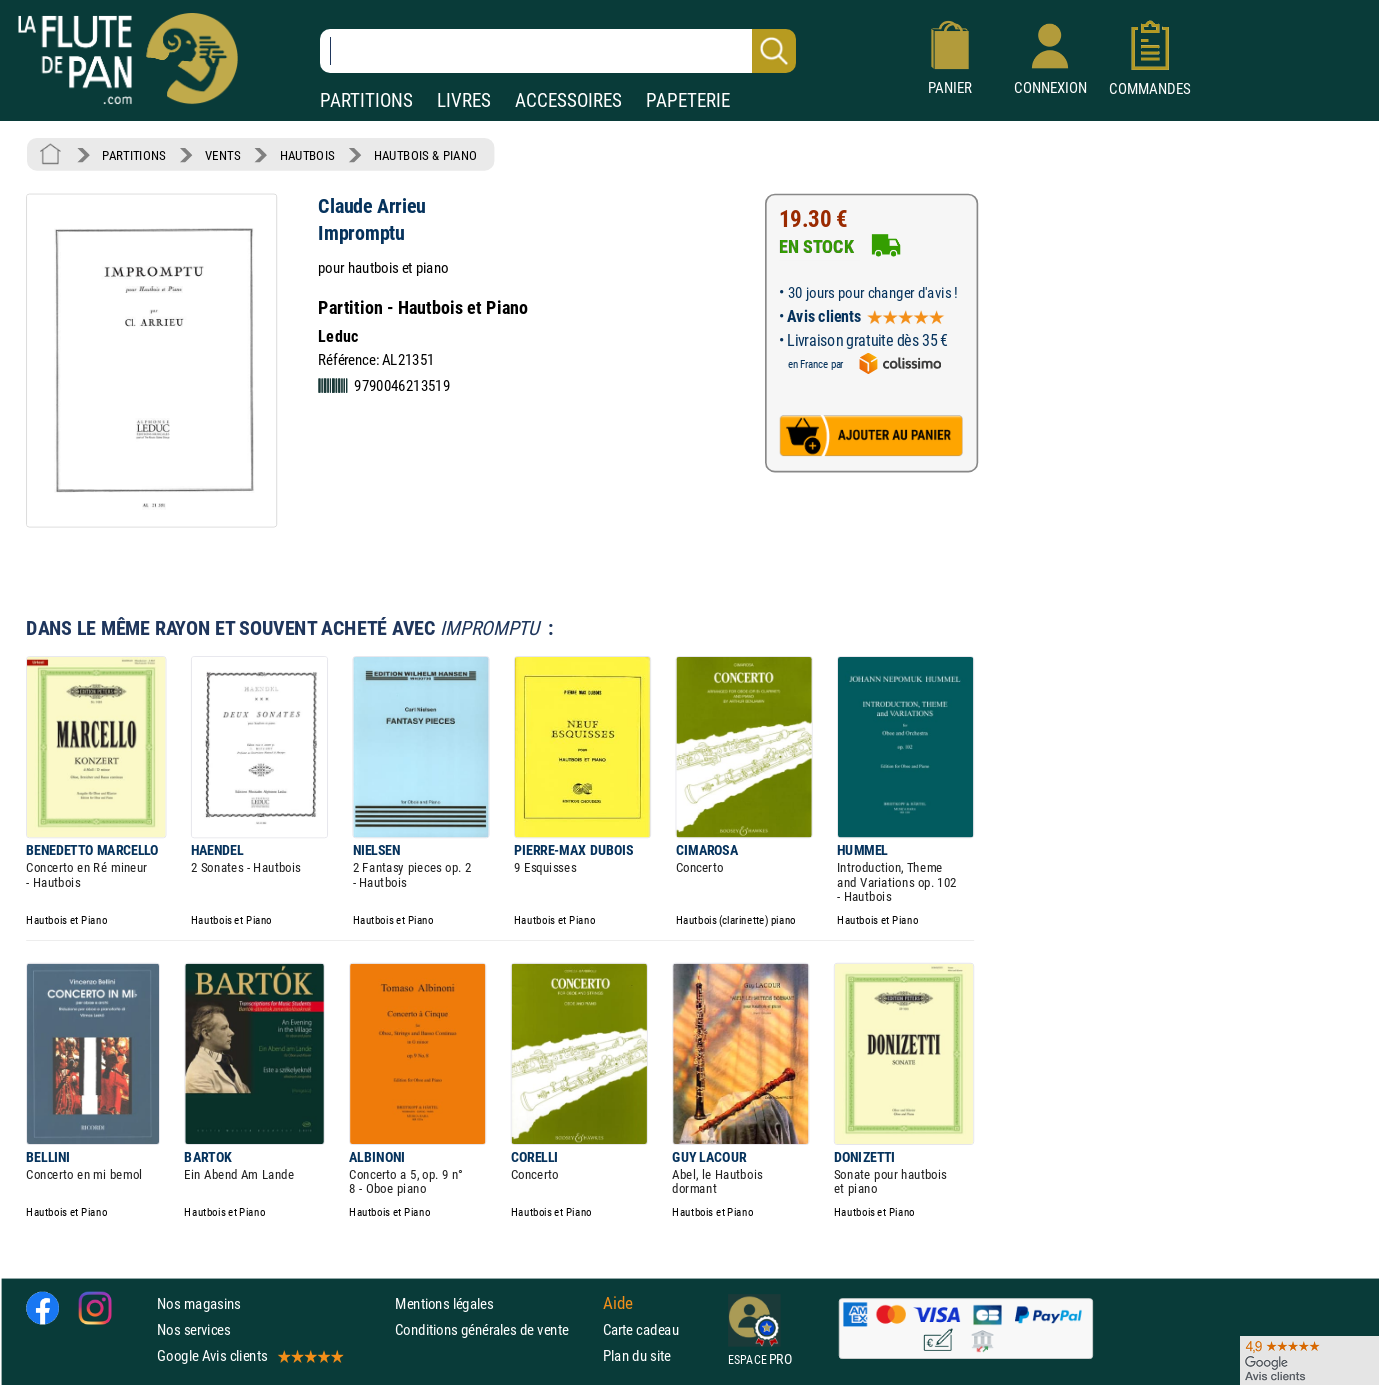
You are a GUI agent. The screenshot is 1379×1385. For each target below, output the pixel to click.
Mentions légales (444, 1303)
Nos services (193, 1329)
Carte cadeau (641, 1329)
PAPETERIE (688, 100)
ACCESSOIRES (568, 100)
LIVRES (464, 100)
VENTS (222, 155)
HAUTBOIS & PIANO (425, 155)
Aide (618, 1303)
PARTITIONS (366, 100)
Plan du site (637, 1355)
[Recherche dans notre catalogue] (558, 51)
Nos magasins (199, 1303)
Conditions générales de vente (494, 1329)
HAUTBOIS (307, 155)
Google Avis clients (249, 1355)
